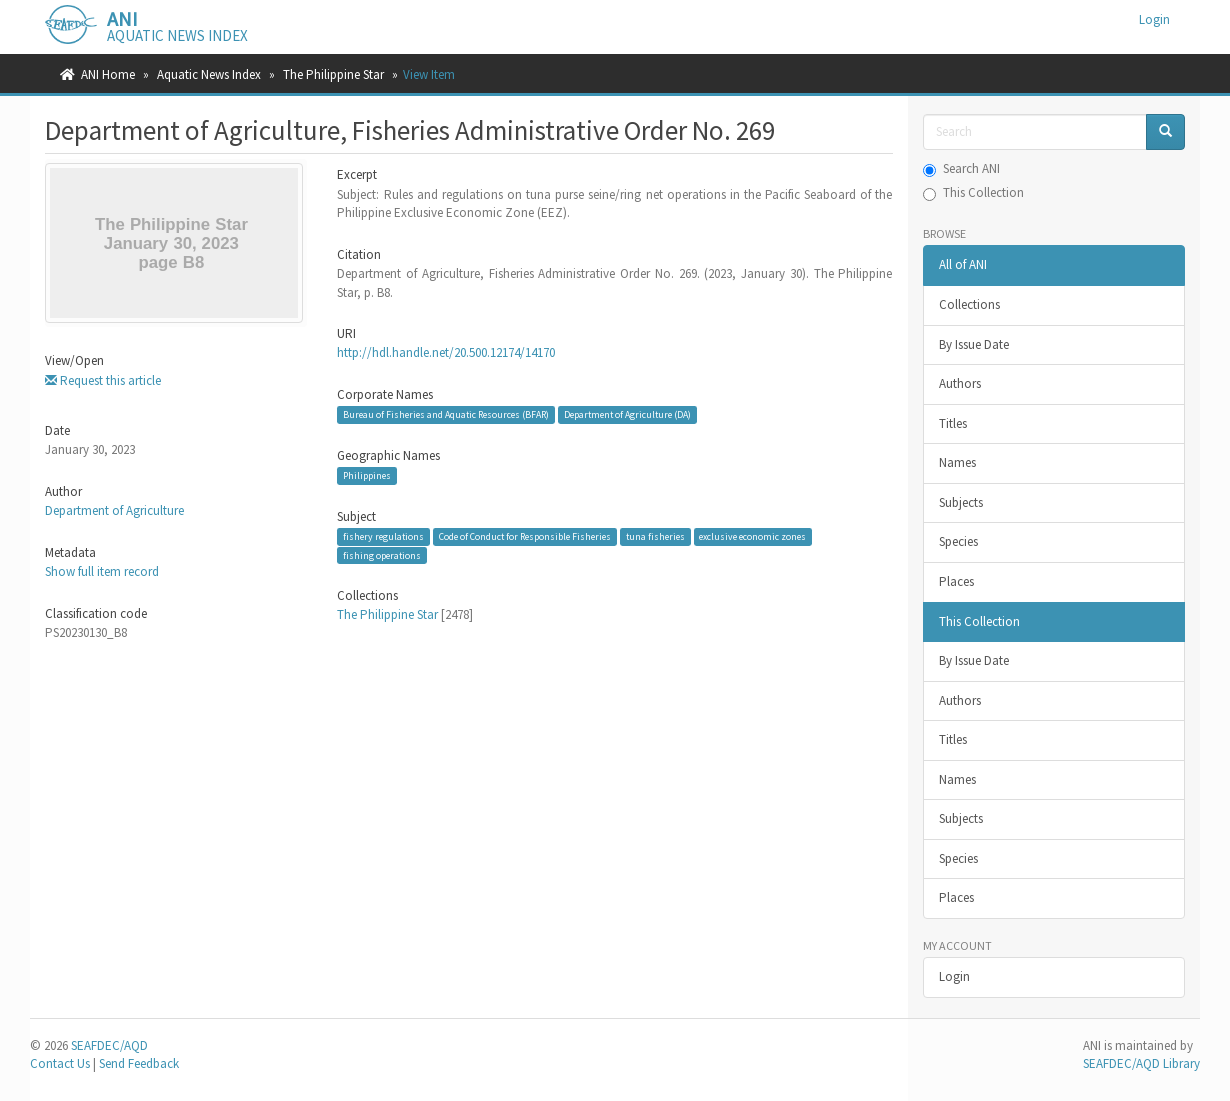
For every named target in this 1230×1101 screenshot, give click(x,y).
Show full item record (102, 571)
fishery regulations (383, 536)
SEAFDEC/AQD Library (1141, 1063)
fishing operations (382, 555)
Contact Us (60, 1063)
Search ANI (961, 168)
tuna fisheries (655, 536)
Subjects (961, 502)
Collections (969, 304)
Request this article (103, 380)
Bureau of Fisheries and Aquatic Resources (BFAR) (446, 414)
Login (954, 976)
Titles (953, 423)
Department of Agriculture (114, 510)
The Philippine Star (333, 74)
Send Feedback (139, 1063)
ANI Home (108, 74)
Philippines (367, 475)
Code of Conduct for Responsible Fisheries (525, 536)
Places (956, 581)
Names (957, 462)
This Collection (973, 192)
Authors (960, 383)
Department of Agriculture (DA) (627, 414)
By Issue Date (974, 344)
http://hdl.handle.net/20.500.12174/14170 (446, 352)
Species (958, 541)
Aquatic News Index (209, 74)
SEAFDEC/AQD (109, 1045)
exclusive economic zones (752, 536)
